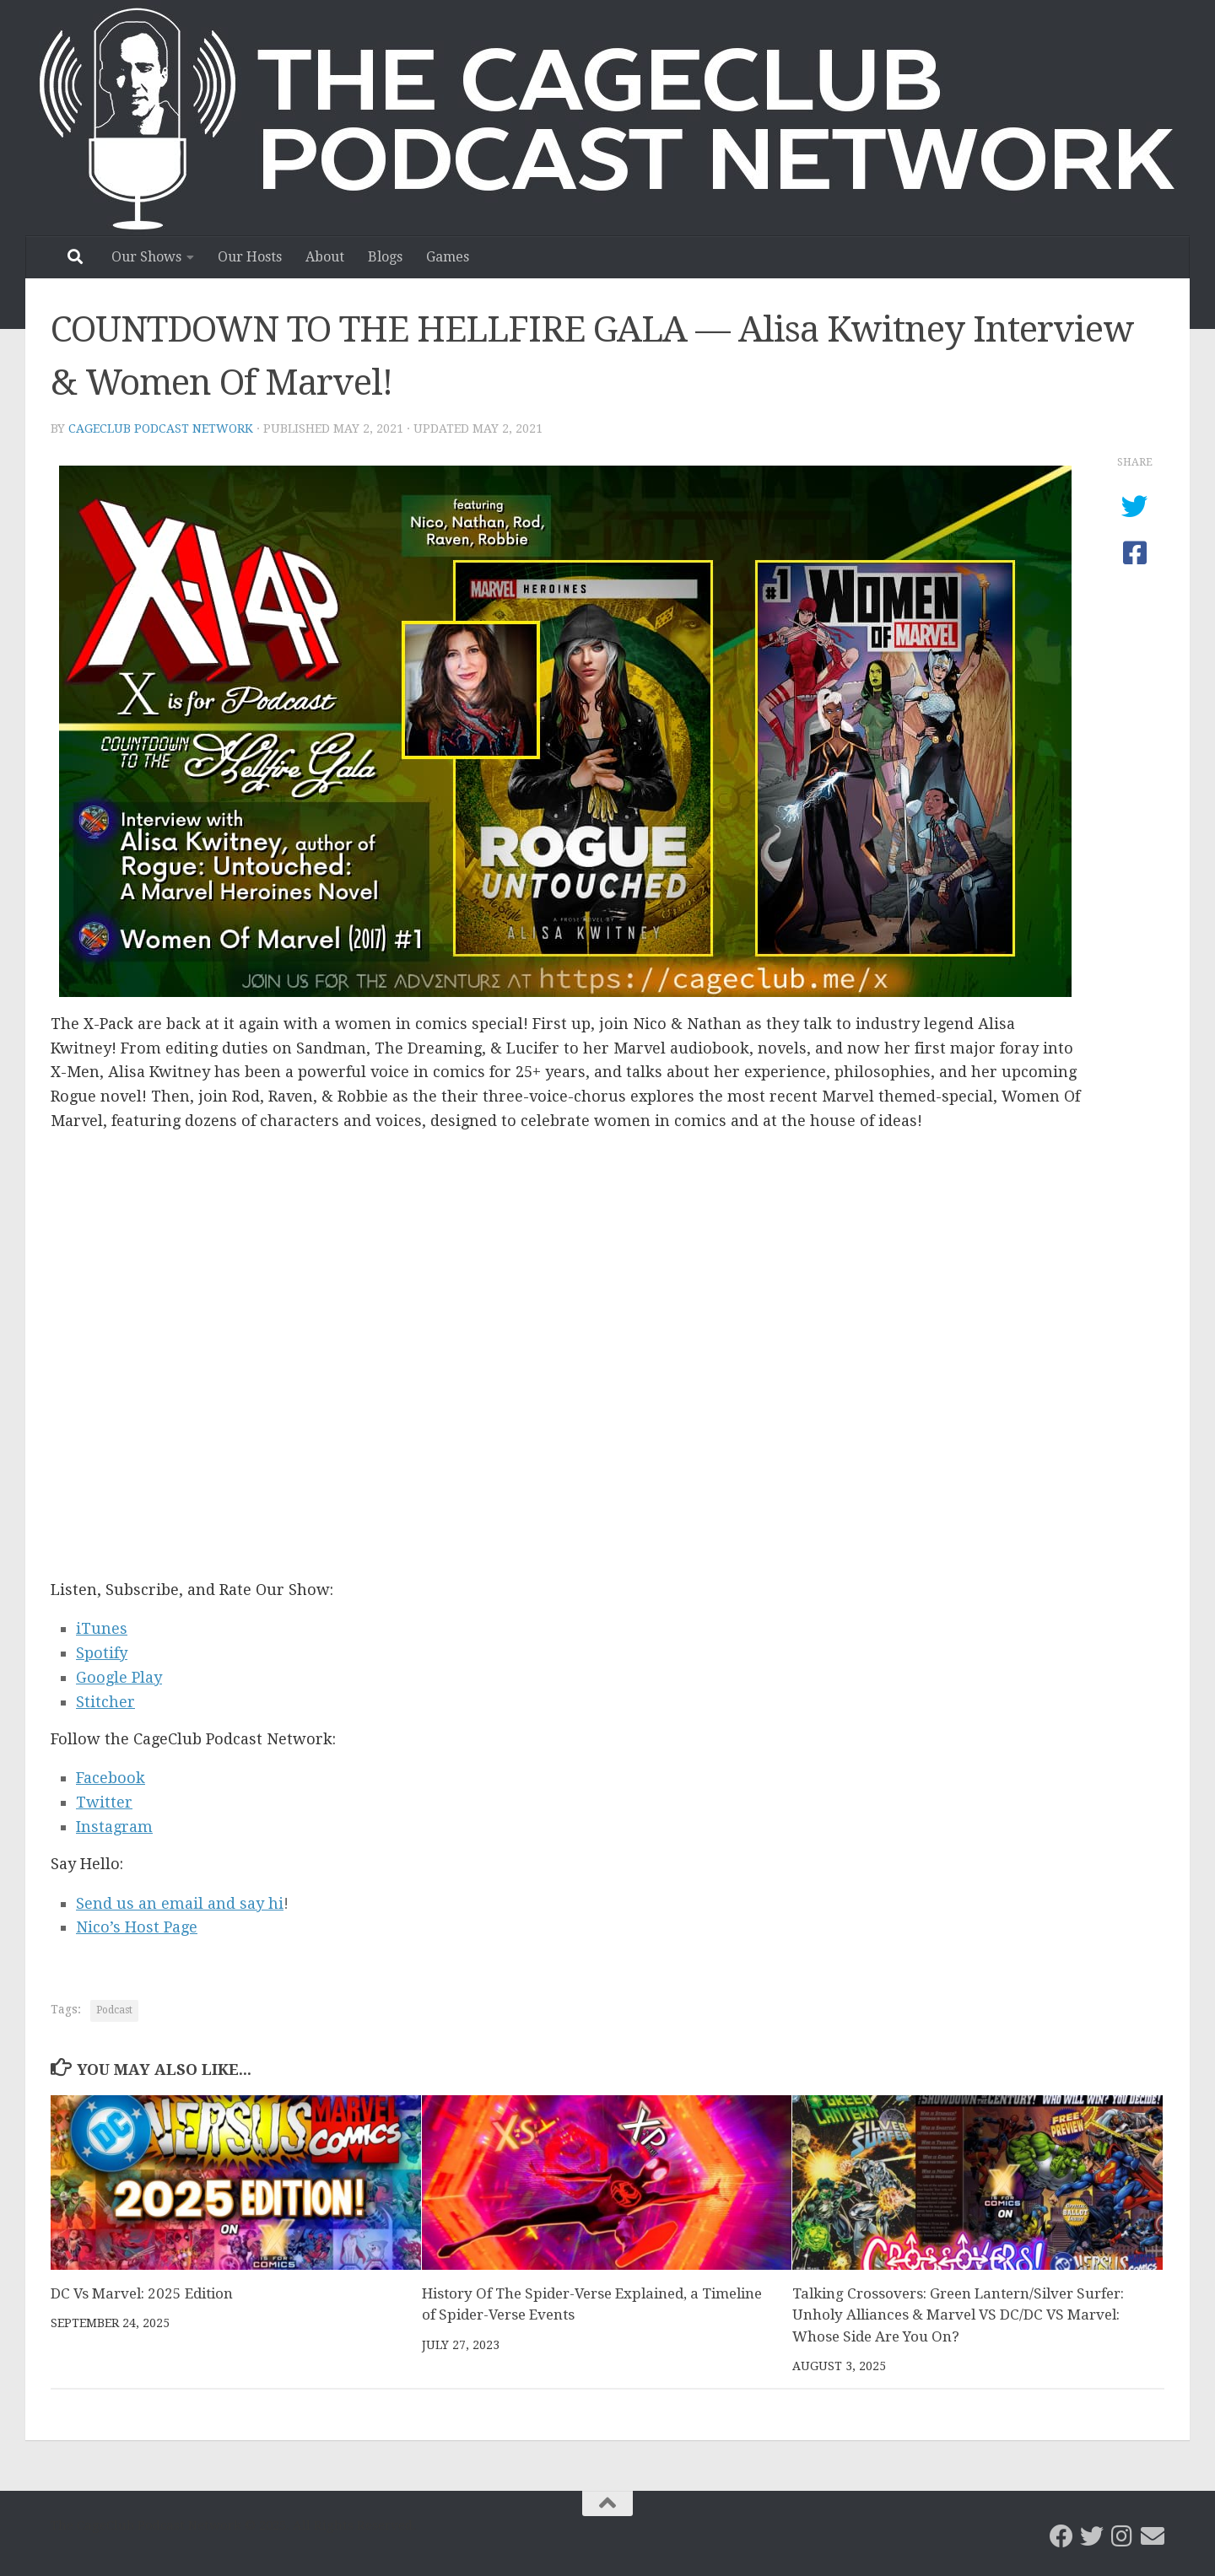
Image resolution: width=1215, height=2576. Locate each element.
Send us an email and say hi (180, 1903)
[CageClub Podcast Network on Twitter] (1092, 2536)
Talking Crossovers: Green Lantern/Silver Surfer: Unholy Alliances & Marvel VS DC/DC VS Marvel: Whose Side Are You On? (958, 2315)
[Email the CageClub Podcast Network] (1152, 2536)
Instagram (114, 1826)
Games (447, 257)
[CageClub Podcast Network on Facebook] (1061, 2536)
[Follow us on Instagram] (1122, 2536)
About (324, 257)
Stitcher (105, 1702)
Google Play (119, 1677)
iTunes (101, 1628)
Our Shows (146, 257)
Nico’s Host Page (136, 1927)
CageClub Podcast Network (160, 428)
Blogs (385, 257)
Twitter (104, 1802)
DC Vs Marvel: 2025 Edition (142, 2293)
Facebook (110, 1777)
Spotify (101, 1653)
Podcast (114, 2010)
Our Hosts (250, 257)
